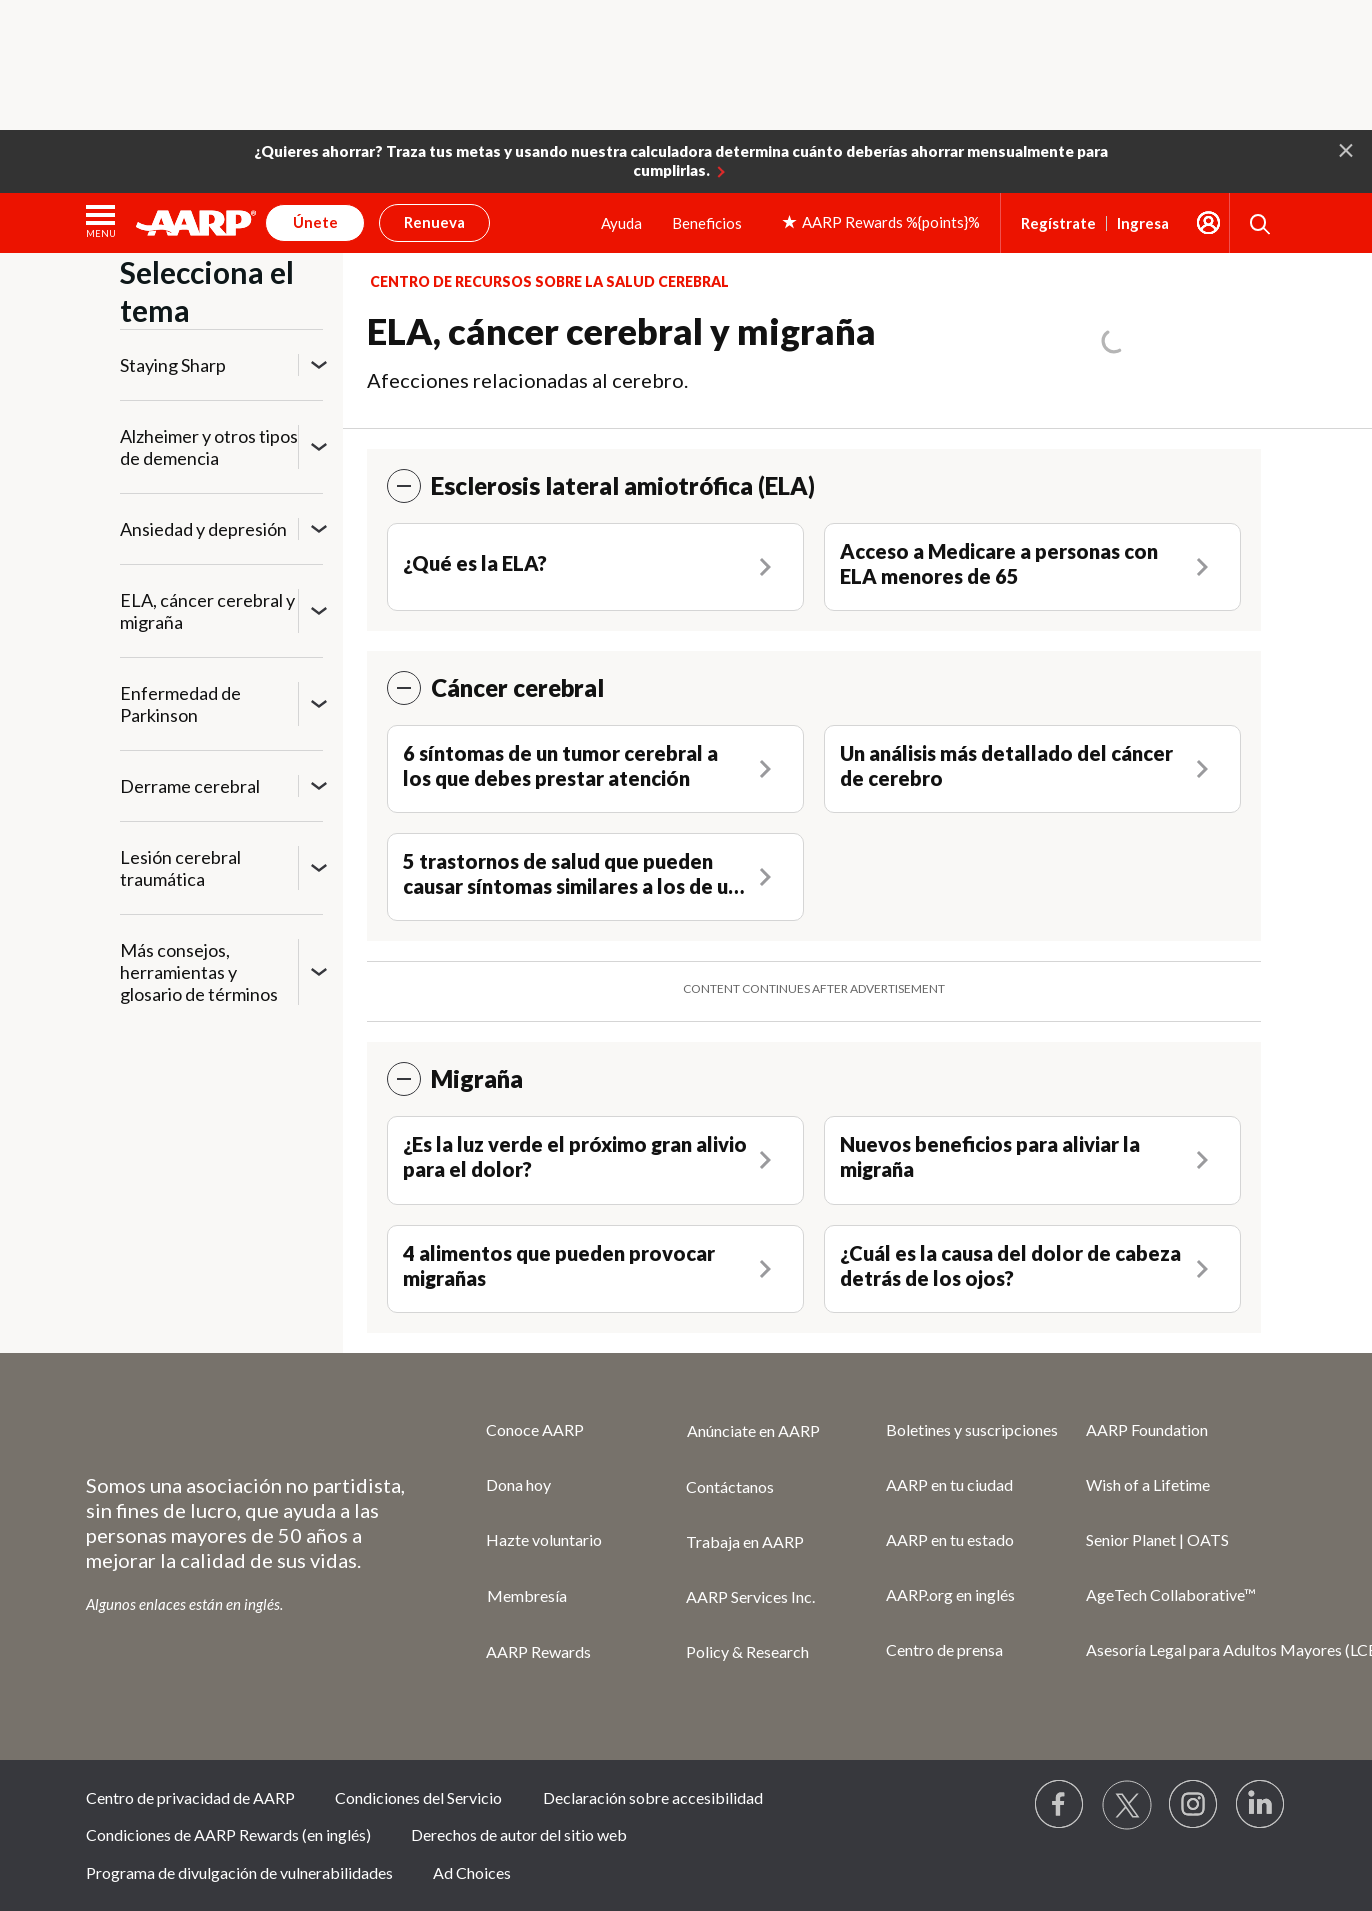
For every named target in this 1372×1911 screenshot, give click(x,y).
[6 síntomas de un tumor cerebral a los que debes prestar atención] (595, 769)
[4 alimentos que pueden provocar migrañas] (595, 1269)
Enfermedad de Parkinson (180, 704)
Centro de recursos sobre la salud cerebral (549, 281)
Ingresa (1143, 223)
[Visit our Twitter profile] (1127, 1805)
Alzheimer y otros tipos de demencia (209, 447)
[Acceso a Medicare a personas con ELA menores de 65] (1032, 567)
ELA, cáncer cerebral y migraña (207, 611)
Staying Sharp (173, 365)
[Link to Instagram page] (1194, 1805)
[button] (1346, 149)
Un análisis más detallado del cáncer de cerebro (1006, 765)
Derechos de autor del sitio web (519, 1834)
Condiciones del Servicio (418, 1797)
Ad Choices (472, 1872)
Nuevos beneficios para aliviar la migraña (990, 1156)
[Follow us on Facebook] (1060, 1805)
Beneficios (707, 223)
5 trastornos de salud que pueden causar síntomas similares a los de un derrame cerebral (571, 874)
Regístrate (1058, 223)
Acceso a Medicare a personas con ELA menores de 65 (999, 563)
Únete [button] (315, 222)
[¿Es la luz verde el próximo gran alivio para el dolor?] (595, 1160)
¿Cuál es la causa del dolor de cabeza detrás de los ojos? (1010, 1265)
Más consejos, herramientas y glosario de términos (199, 972)
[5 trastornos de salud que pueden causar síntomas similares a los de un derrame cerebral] (595, 877)
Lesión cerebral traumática (180, 868)
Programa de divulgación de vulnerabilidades (239, 1872)
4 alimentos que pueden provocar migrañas (559, 1265)
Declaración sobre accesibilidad (653, 1797)
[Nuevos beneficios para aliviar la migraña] (1032, 1160)
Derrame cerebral (190, 786)
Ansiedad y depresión (203, 529)
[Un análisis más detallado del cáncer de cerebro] (1032, 769)
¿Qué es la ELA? (475, 563)
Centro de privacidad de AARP (190, 1797)
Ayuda (621, 223)
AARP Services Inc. (750, 1596)
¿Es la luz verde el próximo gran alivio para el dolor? (575, 1156)
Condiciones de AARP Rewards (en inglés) (228, 1834)
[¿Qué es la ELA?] (595, 566)
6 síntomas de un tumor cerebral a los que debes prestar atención (560, 765)
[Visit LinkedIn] (1261, 1805)
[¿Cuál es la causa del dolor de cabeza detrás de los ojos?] (1032, 1269)
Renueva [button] (434, 222)
